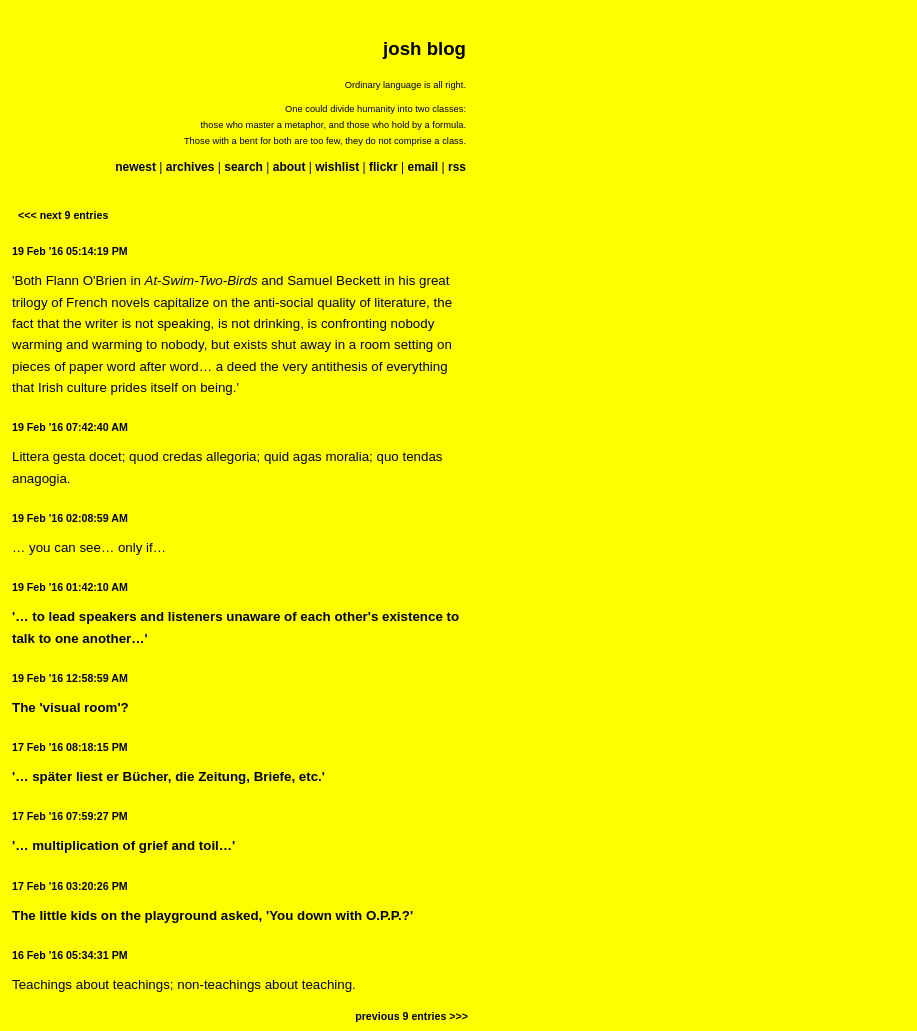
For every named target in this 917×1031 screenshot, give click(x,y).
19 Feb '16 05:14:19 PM (70, 251)
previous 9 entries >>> (411, 1016)
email (422, 167)
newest (135, 167)
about (289, 167)
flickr (383, 167)
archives (190, 167)
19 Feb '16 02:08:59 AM (70, 518)
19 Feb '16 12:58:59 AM (70, 678)
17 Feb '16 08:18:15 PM (70, 747)
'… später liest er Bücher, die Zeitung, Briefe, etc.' (168, 776)
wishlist (337, 167)
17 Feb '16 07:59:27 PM (70, 816)
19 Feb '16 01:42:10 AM (70, 587)
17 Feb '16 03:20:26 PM (70, 886)
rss (457, 167)
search (243, 167)
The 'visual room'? (70, 707)
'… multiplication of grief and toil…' (123, 845)
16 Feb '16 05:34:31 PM (70, 955)
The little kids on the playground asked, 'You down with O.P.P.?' (212, 915)
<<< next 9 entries (63, 215)
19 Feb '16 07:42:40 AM (70, 427)
